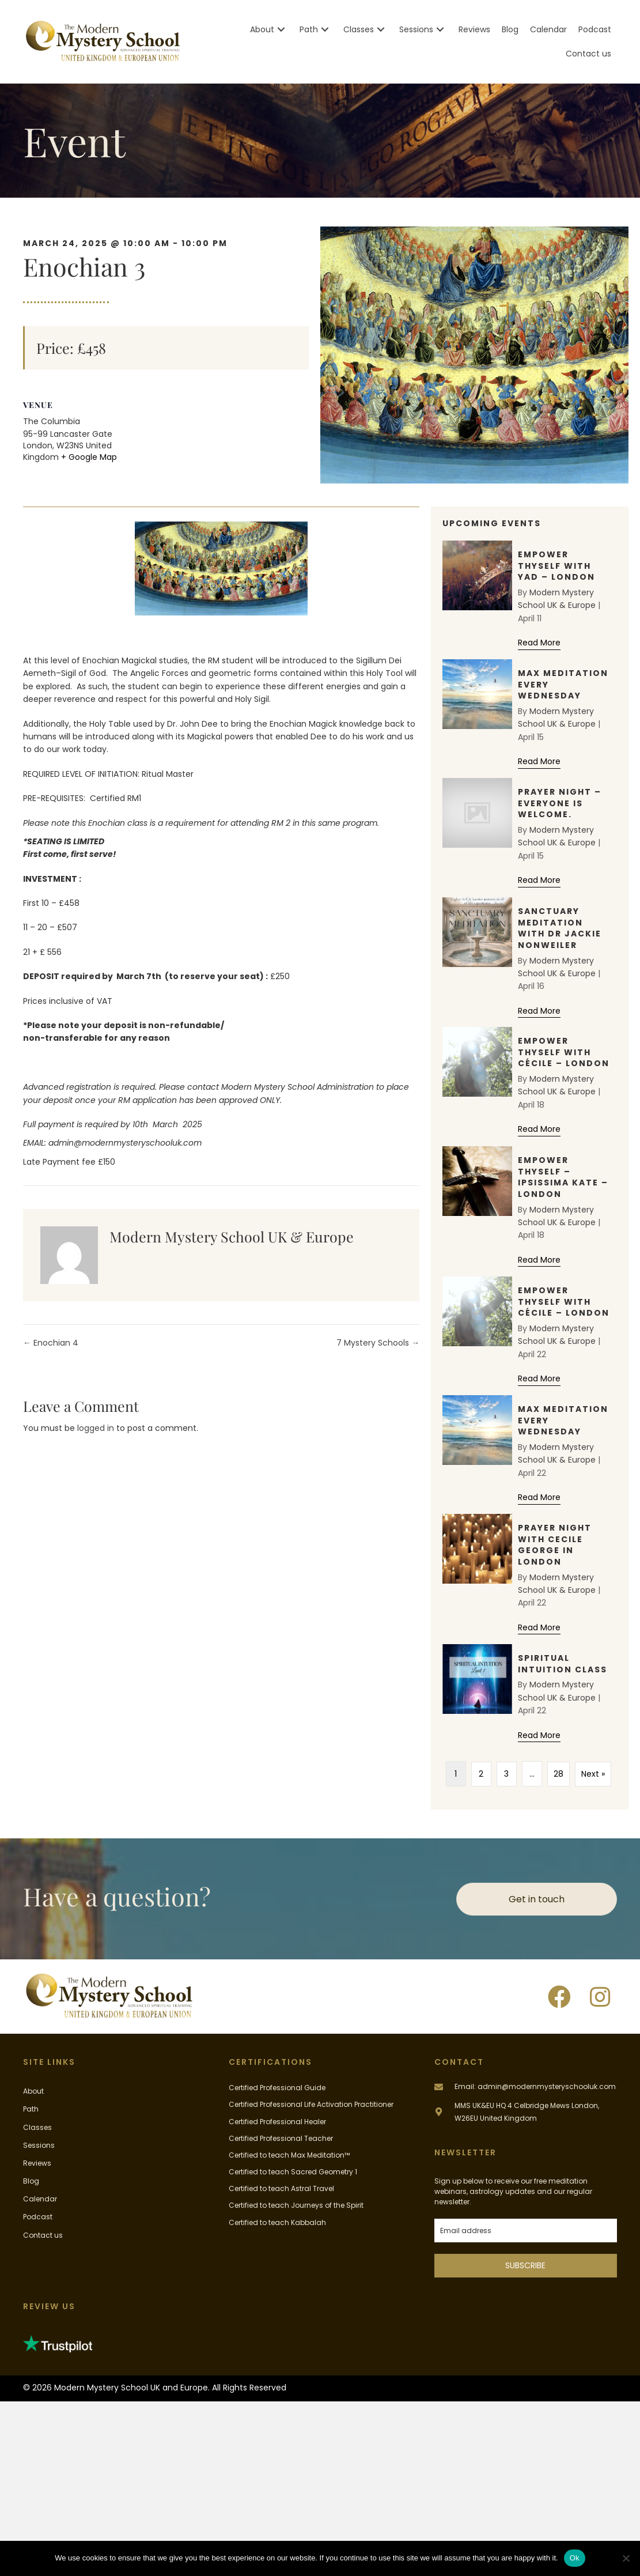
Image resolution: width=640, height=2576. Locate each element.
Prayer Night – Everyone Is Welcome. (559, 803)
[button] (281, 29)
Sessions (39, 2145)
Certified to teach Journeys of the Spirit (296, 2205)
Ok (575, 2558)
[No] (625, 2558)
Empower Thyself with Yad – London (556, 566)
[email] (525, 2230)
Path (31, 2109)
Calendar (40, 2199)
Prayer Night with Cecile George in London (555, 1544)
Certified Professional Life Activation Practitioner (311, 2104)
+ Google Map (89, 457)
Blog (31, 2181)
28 (558, 1774)
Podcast (37, 2217)
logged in (95, 1428)
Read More (539, 642)
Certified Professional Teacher (281, 2138)
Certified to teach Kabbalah (277, 2222)
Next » (593, 1774)
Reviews (37, 2163)
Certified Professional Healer (277, 2121)
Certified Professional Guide (277, 2087)
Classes (37, 2127)
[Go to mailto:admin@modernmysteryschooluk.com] (525, 2085)
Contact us (43, 2235)
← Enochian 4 (50, 1343)
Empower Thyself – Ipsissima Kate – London (563, 1177)
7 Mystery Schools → (377, 1343)
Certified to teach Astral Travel (281, 2188)
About (33, 2091)
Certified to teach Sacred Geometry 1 (293, 2172)
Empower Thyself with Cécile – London (563, 1052)
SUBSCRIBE (525, 2265)
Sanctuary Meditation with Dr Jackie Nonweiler (559, 928)
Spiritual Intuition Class (562, 1663)
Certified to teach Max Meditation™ (289, 2155)
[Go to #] (525, 2111)
